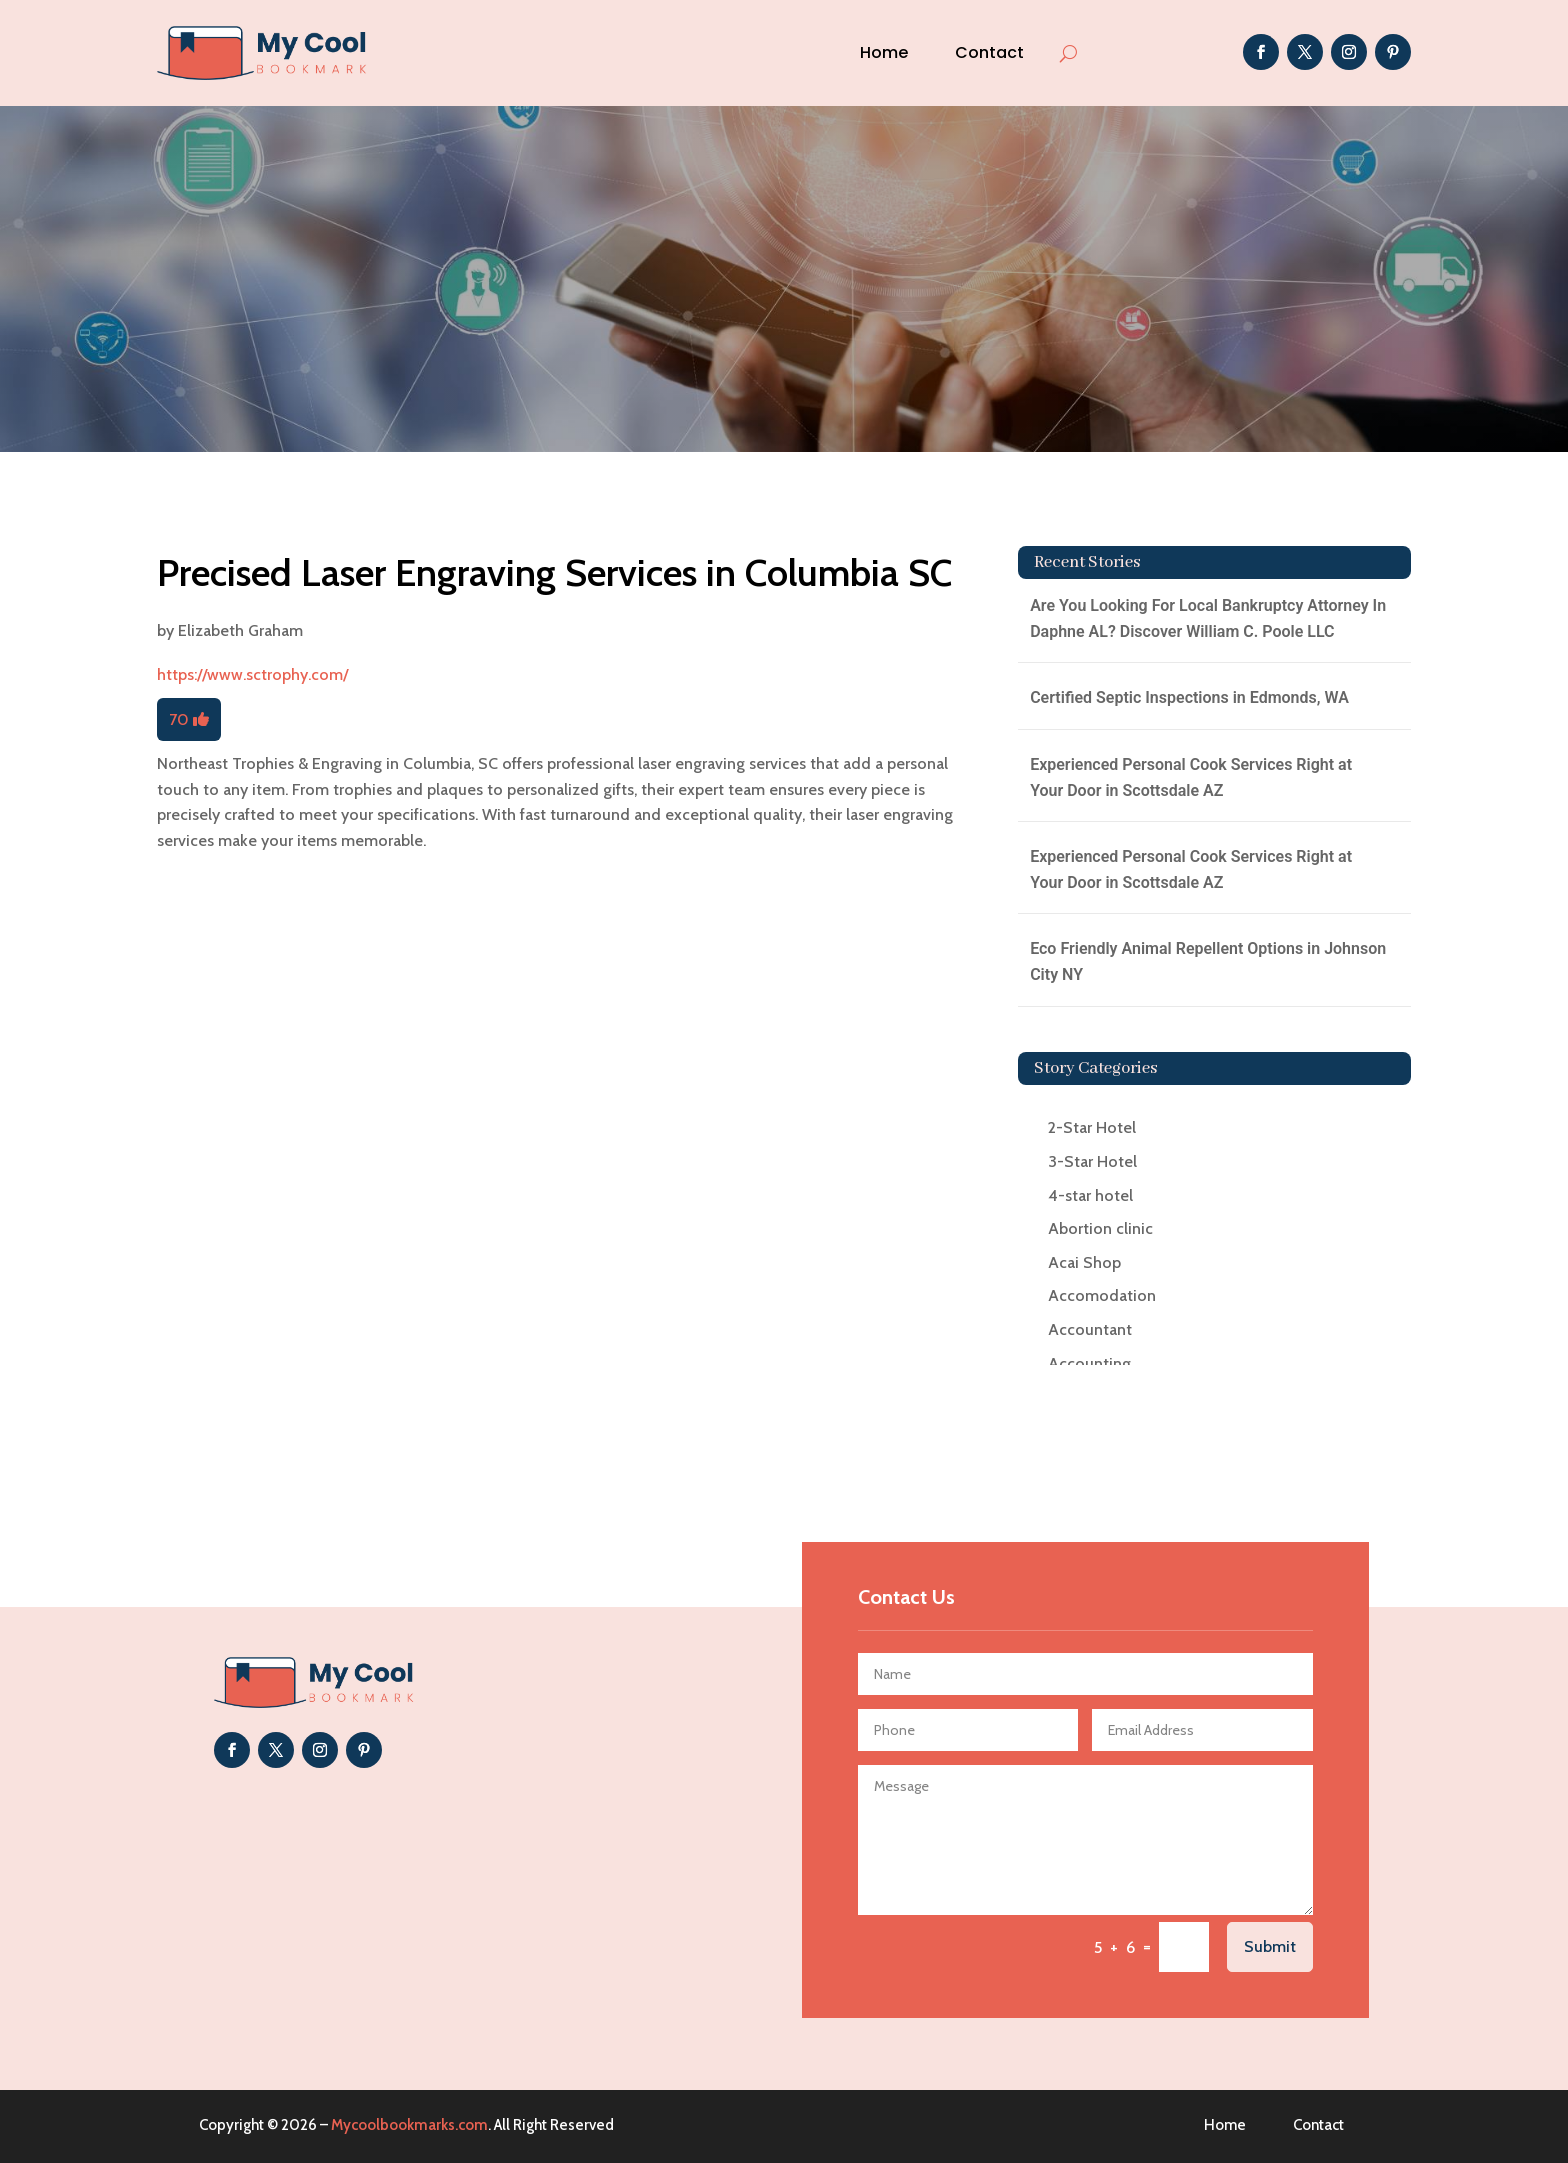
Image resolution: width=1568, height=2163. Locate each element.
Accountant (1090, 1329)
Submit (1270, 1946)
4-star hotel (1090, 1195)
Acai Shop (1084, 1262)
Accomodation (1102, 1295)
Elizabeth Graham (240, 630)
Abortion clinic (1100, 1228)
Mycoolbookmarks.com (409, 2125)
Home (884, 52)
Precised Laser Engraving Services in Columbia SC (554, 572)
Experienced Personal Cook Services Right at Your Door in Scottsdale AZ (1191, 777)
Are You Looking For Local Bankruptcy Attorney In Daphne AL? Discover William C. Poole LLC (1208, 618)
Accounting (1089, 1363)
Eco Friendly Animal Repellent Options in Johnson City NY (1208, 961)
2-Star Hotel (1092, 1127)
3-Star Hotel (1092, 1161)
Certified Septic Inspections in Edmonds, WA (1189, 697)
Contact (989, 52)
